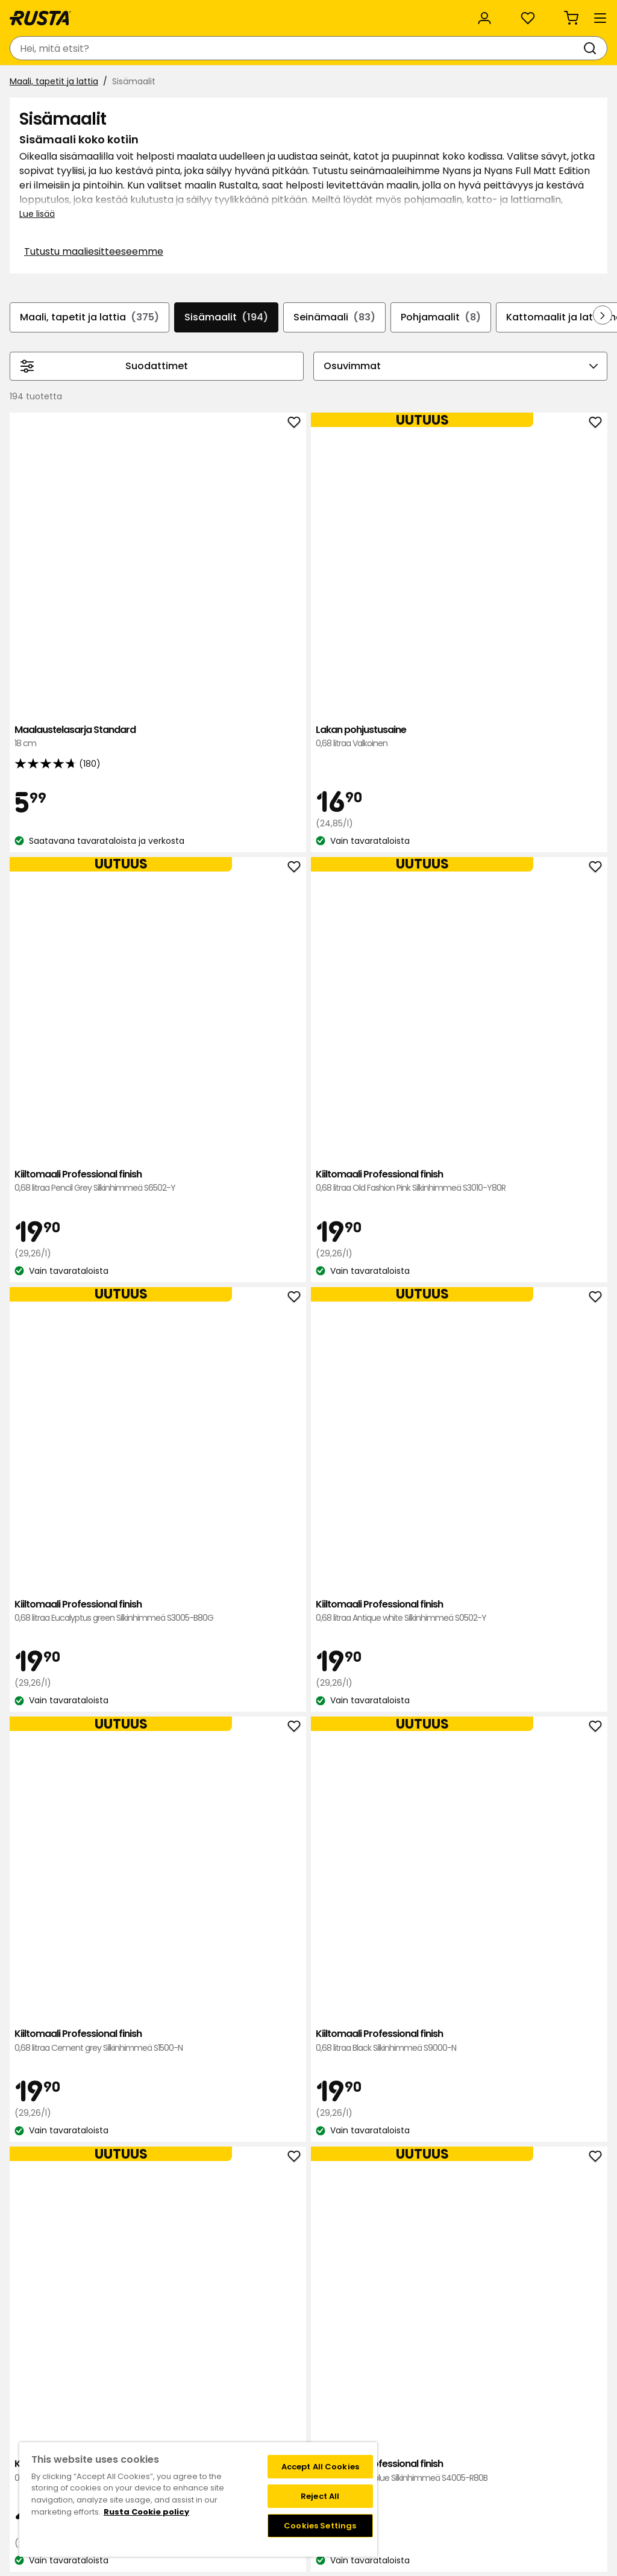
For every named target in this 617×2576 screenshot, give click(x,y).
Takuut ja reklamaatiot (103, 2433)
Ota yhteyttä (83, 2382)
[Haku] (289, 48)
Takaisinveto (81, 2407)
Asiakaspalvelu (47, 13)
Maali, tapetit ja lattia (58, 113)
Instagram (335, 2433)
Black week (428, 2382)
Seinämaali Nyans (314, 1788)
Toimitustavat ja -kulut (453, 2420)
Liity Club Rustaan (350, 2395)
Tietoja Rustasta (213, 2395)
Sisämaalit (265, 391)
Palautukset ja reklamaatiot (463, 2433)
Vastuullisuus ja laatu (152, 13)
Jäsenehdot (338, 2407)
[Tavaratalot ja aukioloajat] (376, 48)
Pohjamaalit (489, 391)
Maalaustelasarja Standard (195, 593)
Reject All (320, 2496)
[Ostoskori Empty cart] (584, 48)
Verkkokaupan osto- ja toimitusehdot (483, 2445)
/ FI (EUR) (561, 13)
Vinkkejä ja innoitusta (142, 83)
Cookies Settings (320, 2525)
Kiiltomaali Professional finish (432, 600)
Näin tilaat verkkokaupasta (460, 2395)
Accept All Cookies (320, 2466)
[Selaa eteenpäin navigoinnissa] (593, 403)
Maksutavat (429, 2407)
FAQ (321, 2420)
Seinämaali (378, 391)
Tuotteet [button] (42, 83)
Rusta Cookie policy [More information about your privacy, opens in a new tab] (146, 2512)
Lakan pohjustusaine (314, 593)
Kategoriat (330, 13)
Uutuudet (232, 83)
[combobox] (198, 48)
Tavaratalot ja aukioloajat (232, 2382)
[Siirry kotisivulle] (55, 48)
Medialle (196, 2433)
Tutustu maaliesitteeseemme (122, 335)
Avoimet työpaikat (218, 2420)
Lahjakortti (77, 2420)
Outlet (288, 83)
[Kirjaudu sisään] (473, 48)
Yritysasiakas (253, 13)
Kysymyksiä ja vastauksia (107, 2395)
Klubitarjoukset (344, 2382)
